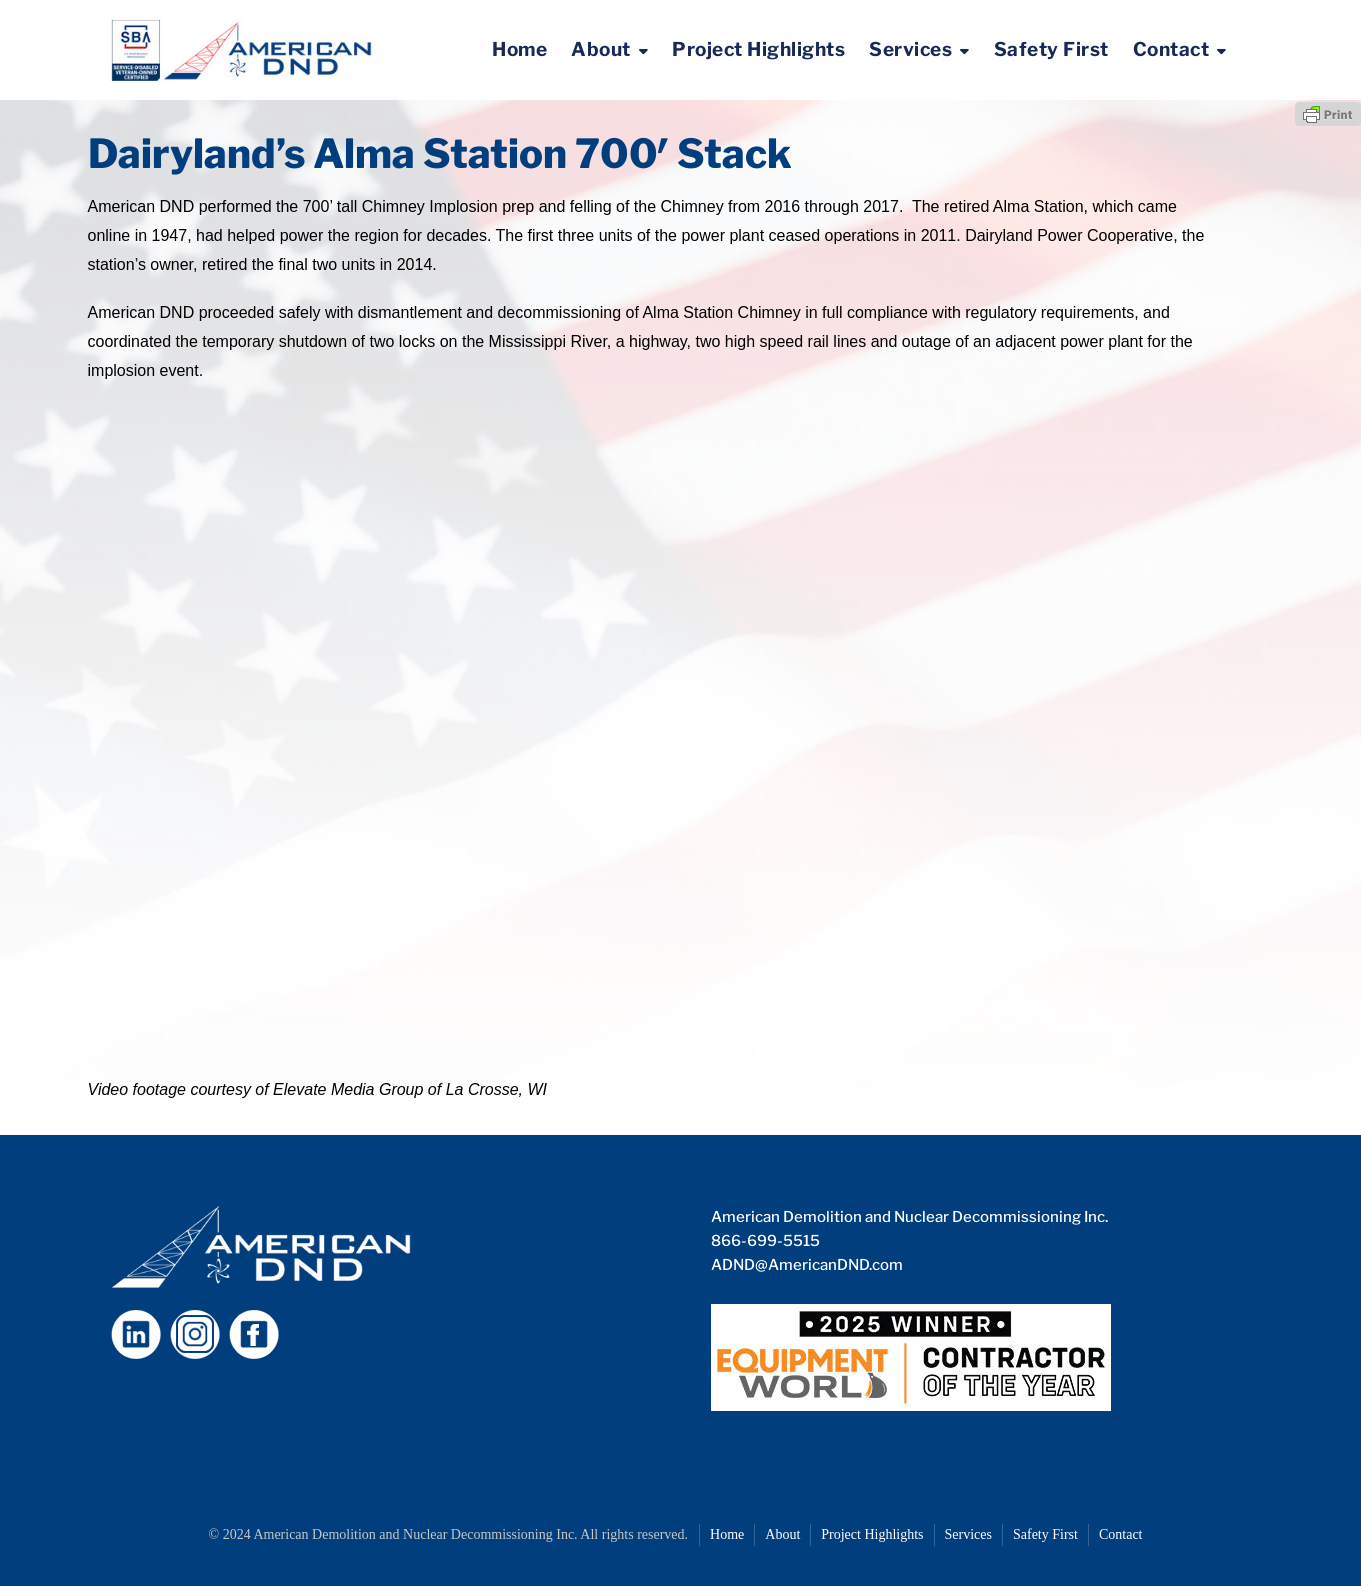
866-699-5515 (765, 1241)
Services (910, 49)
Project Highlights (758, 49)
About (601, 49)
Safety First (1051, 49)
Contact (1171, 49)
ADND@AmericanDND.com (807, 1265)
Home (519, 49)
